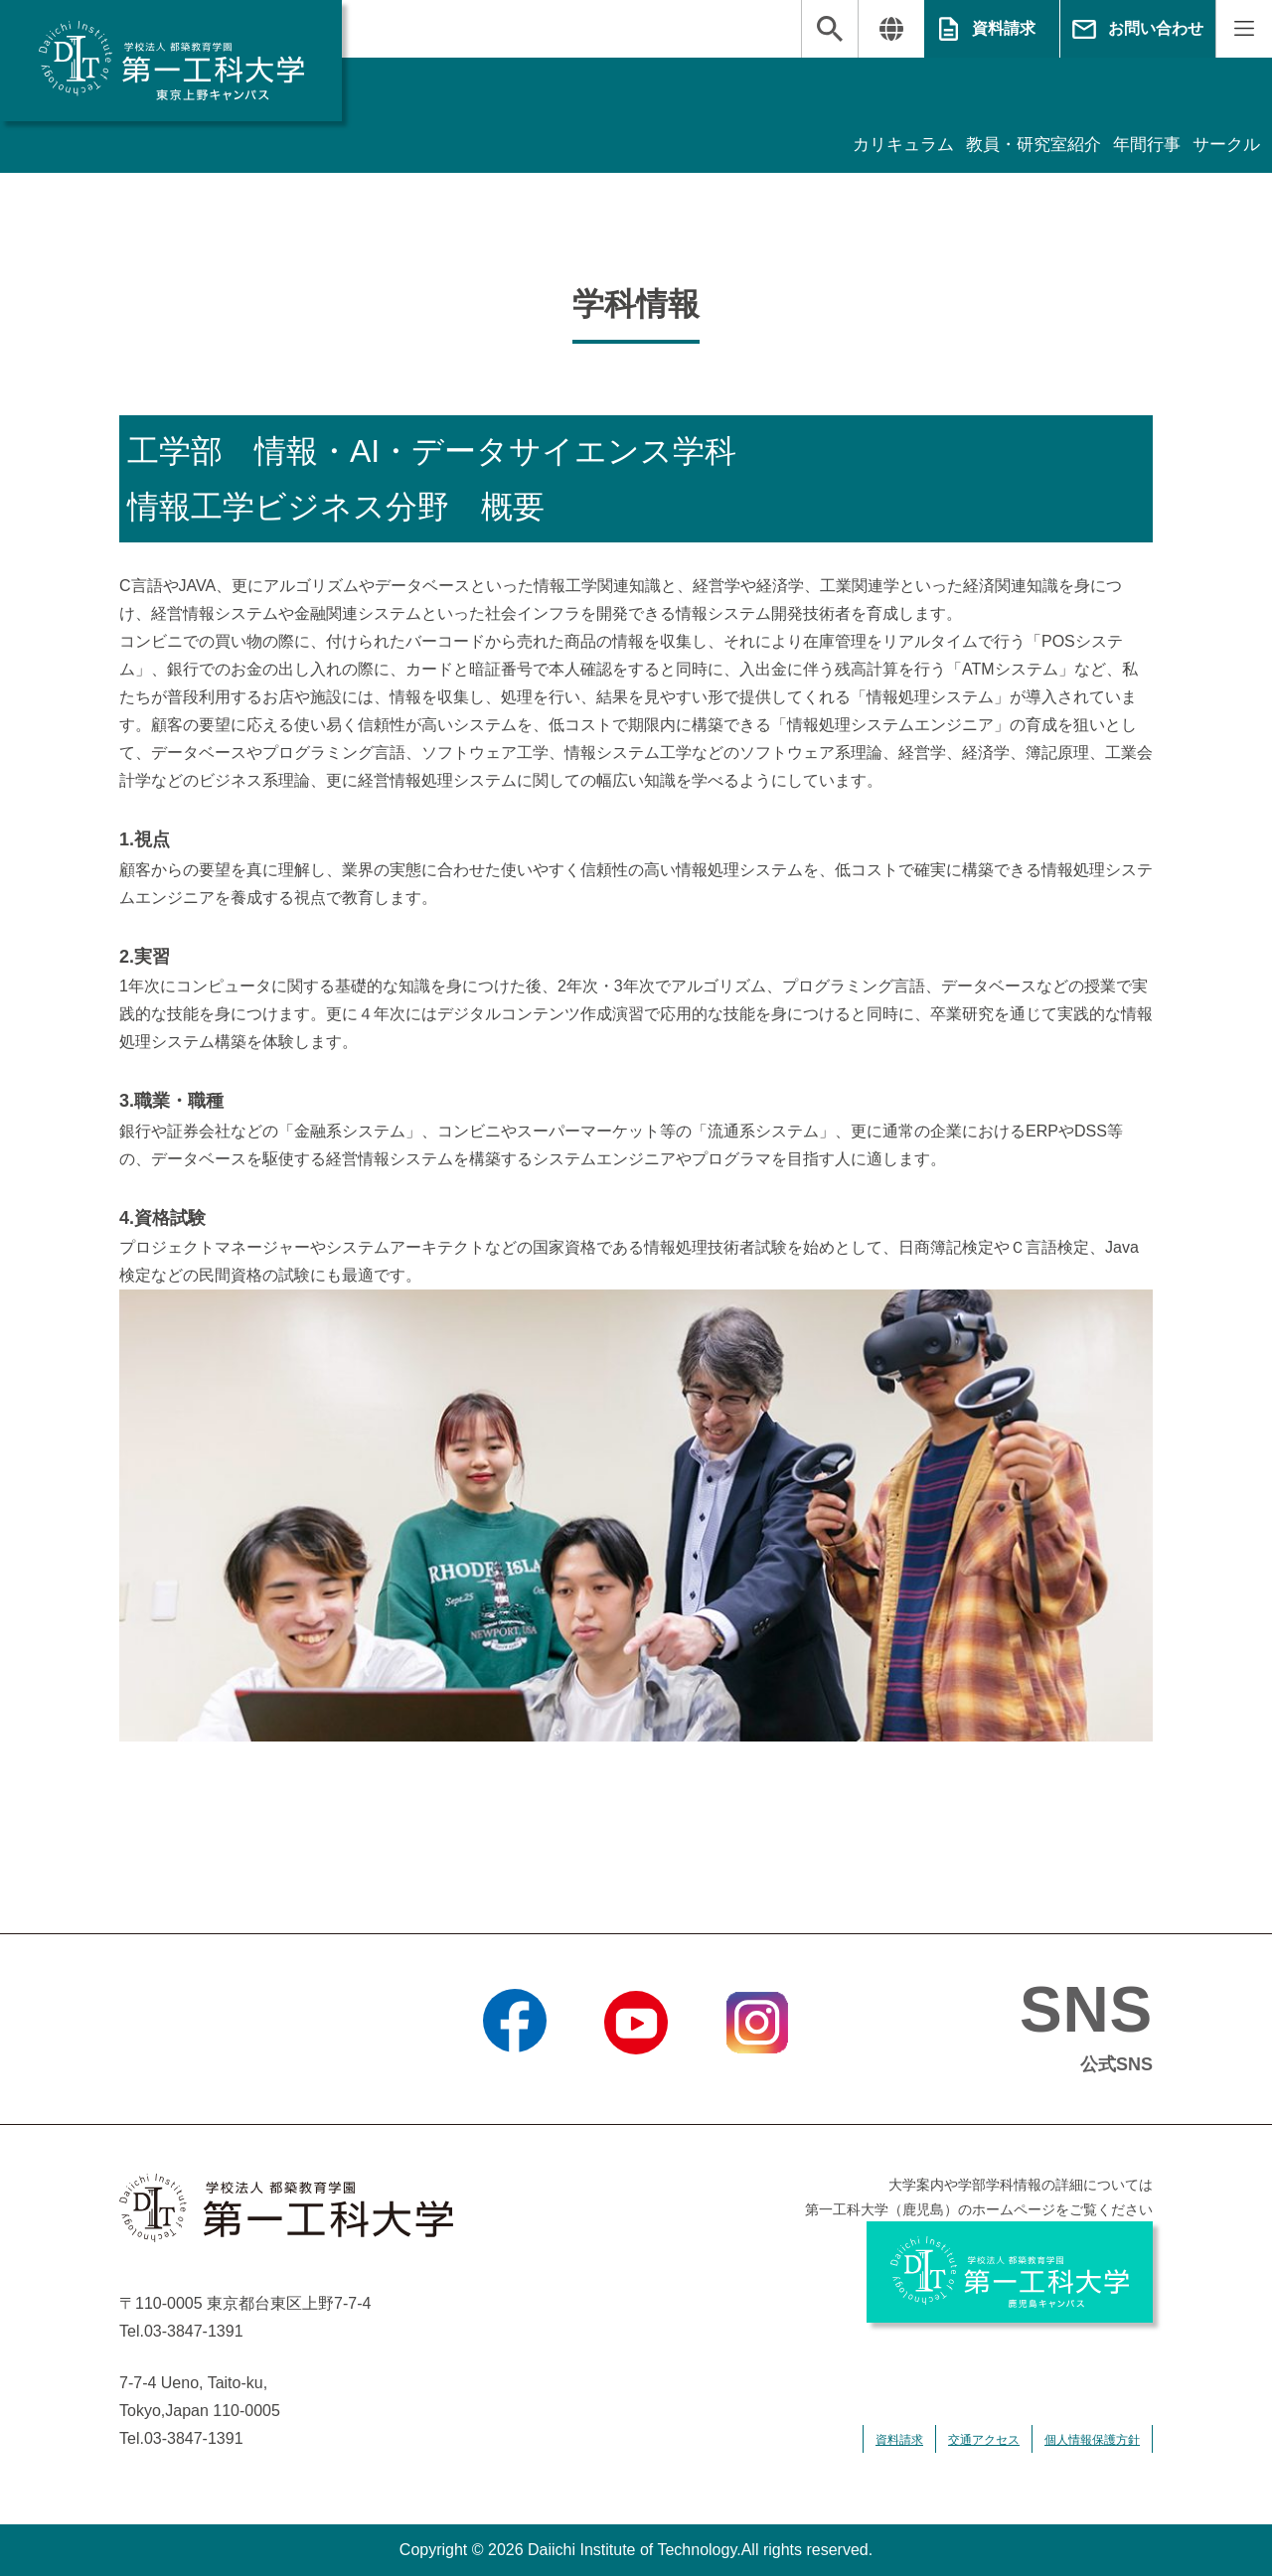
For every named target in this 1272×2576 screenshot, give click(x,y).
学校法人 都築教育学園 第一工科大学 (171, 60)
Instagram (757, 2079)
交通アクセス (984, 2440)
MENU (1243, 29)
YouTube (635, 2079)
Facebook (514, 2079)
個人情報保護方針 (1092, 2440)
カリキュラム (884, 145)
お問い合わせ (1155, 28)
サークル (1224, 145)
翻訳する (891, 29)
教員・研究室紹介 (1021, 145)
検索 (830, 29)
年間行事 (1141, 145)
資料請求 (1003, 28)
